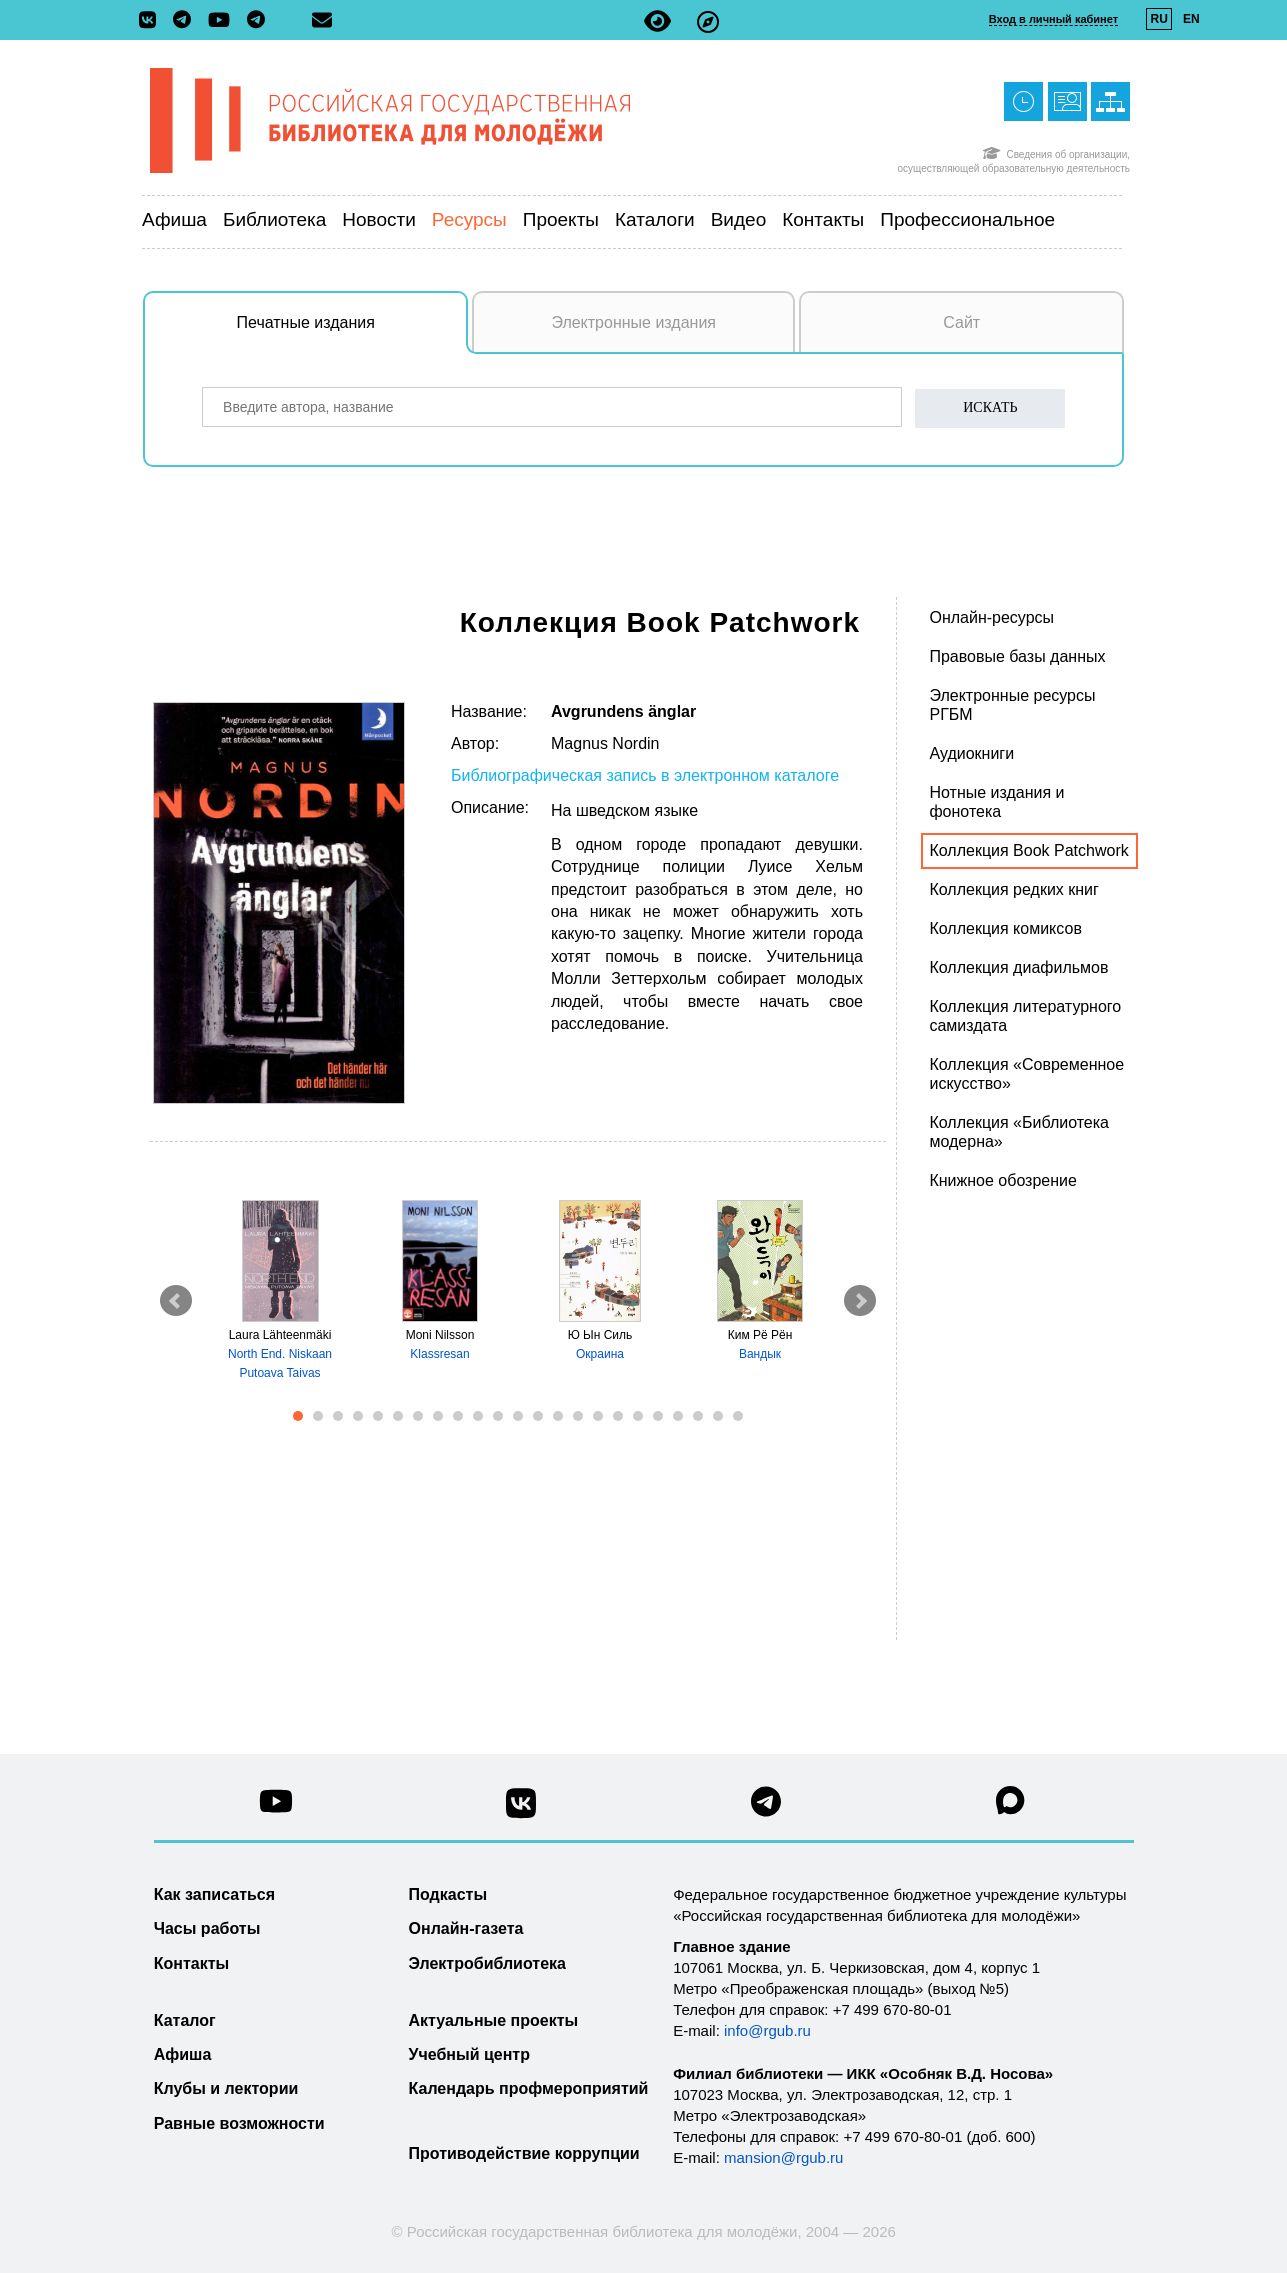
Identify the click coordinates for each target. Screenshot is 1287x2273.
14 (558, 1416)
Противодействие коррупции (524, 2153)
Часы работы (207, 1928)
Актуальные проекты (494, 2020)
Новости (379, 219)
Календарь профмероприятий (529, 2088)
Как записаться (214, 1894)
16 (598, 1416)
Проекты (561, 219)
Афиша (174, 219)
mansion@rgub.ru (783, 2157)
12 (518, 1416)
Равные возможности (239, 2123)
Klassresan (439, 1354)
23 (738, 1416)
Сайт (961, 322)
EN (1191, 19)
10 (478, 1416)
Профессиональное (967, 219)
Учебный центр (469, 2054)
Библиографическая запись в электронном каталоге (645, 775)
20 (678, 1416)
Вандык (760, 1354)
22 (718, 1416)
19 (658, 1416)
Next (860, 1301)
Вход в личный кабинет (1053, 19)
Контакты (823, 219)
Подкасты (448, 1894)
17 (618, 1416)
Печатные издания (353, 333)
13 (538, 1416)
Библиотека (274, 219)
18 (638, 1416)
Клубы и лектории (226, 2088)
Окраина (600, 1354)
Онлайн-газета (466, 1928)
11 (498, 1416)
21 (698, 1416)
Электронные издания (633, 322)
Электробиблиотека (487, 1963)
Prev (176, 1301)
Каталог (185, 2020)
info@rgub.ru (767, 2030)
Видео (739, 219)
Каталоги (655, 219)
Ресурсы (469, 219)
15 (578, 1416)
